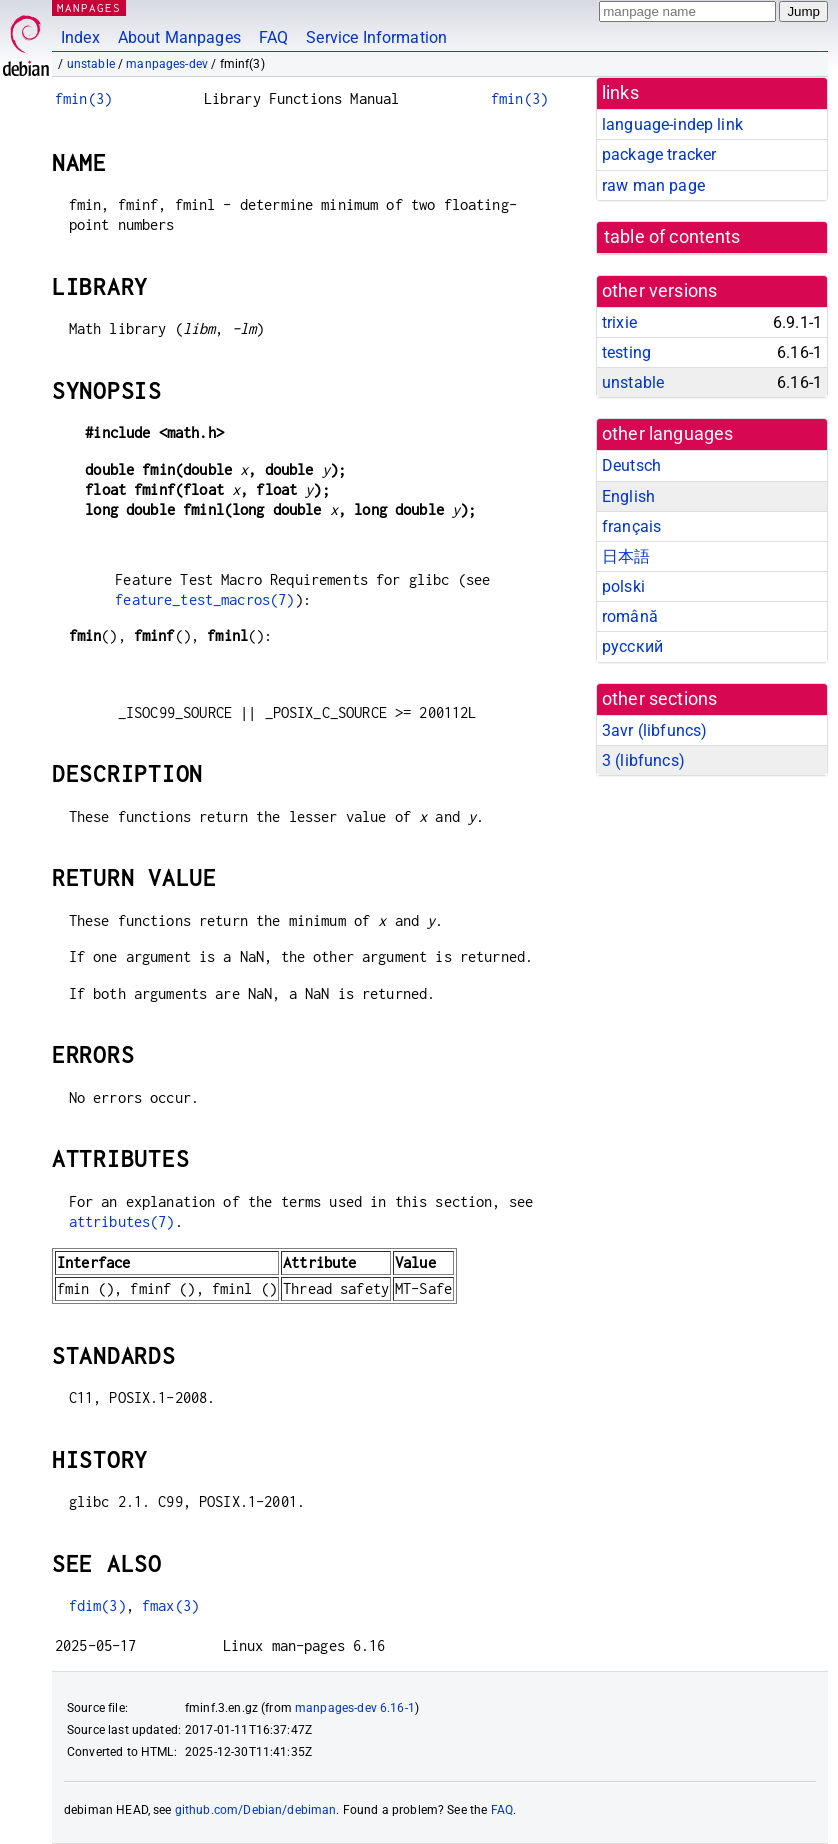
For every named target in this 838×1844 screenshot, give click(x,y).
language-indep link (672, 124)
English (628, 496)
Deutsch (631, 465)
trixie (619, 322)
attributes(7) (122, 1221)
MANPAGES (89, 7)
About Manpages (179, 37)
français (631, 526)
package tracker (659, 154)
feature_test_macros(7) (204, 599)
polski (623, 586)
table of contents (672, 237)
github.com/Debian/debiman (256, 1810)
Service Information (376, 37)
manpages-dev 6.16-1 (355, 1708)
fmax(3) (170, 1605)
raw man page (653, 185)
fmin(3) (83, 98)
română (630, 616)
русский (632, 646)
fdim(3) (97, 1605)
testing (626, 352)
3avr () (654, 730)
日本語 (626, 556)
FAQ (273, 37)
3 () (643, 760)
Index (80, 37)
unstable (91, 64)
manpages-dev (167, 64)
